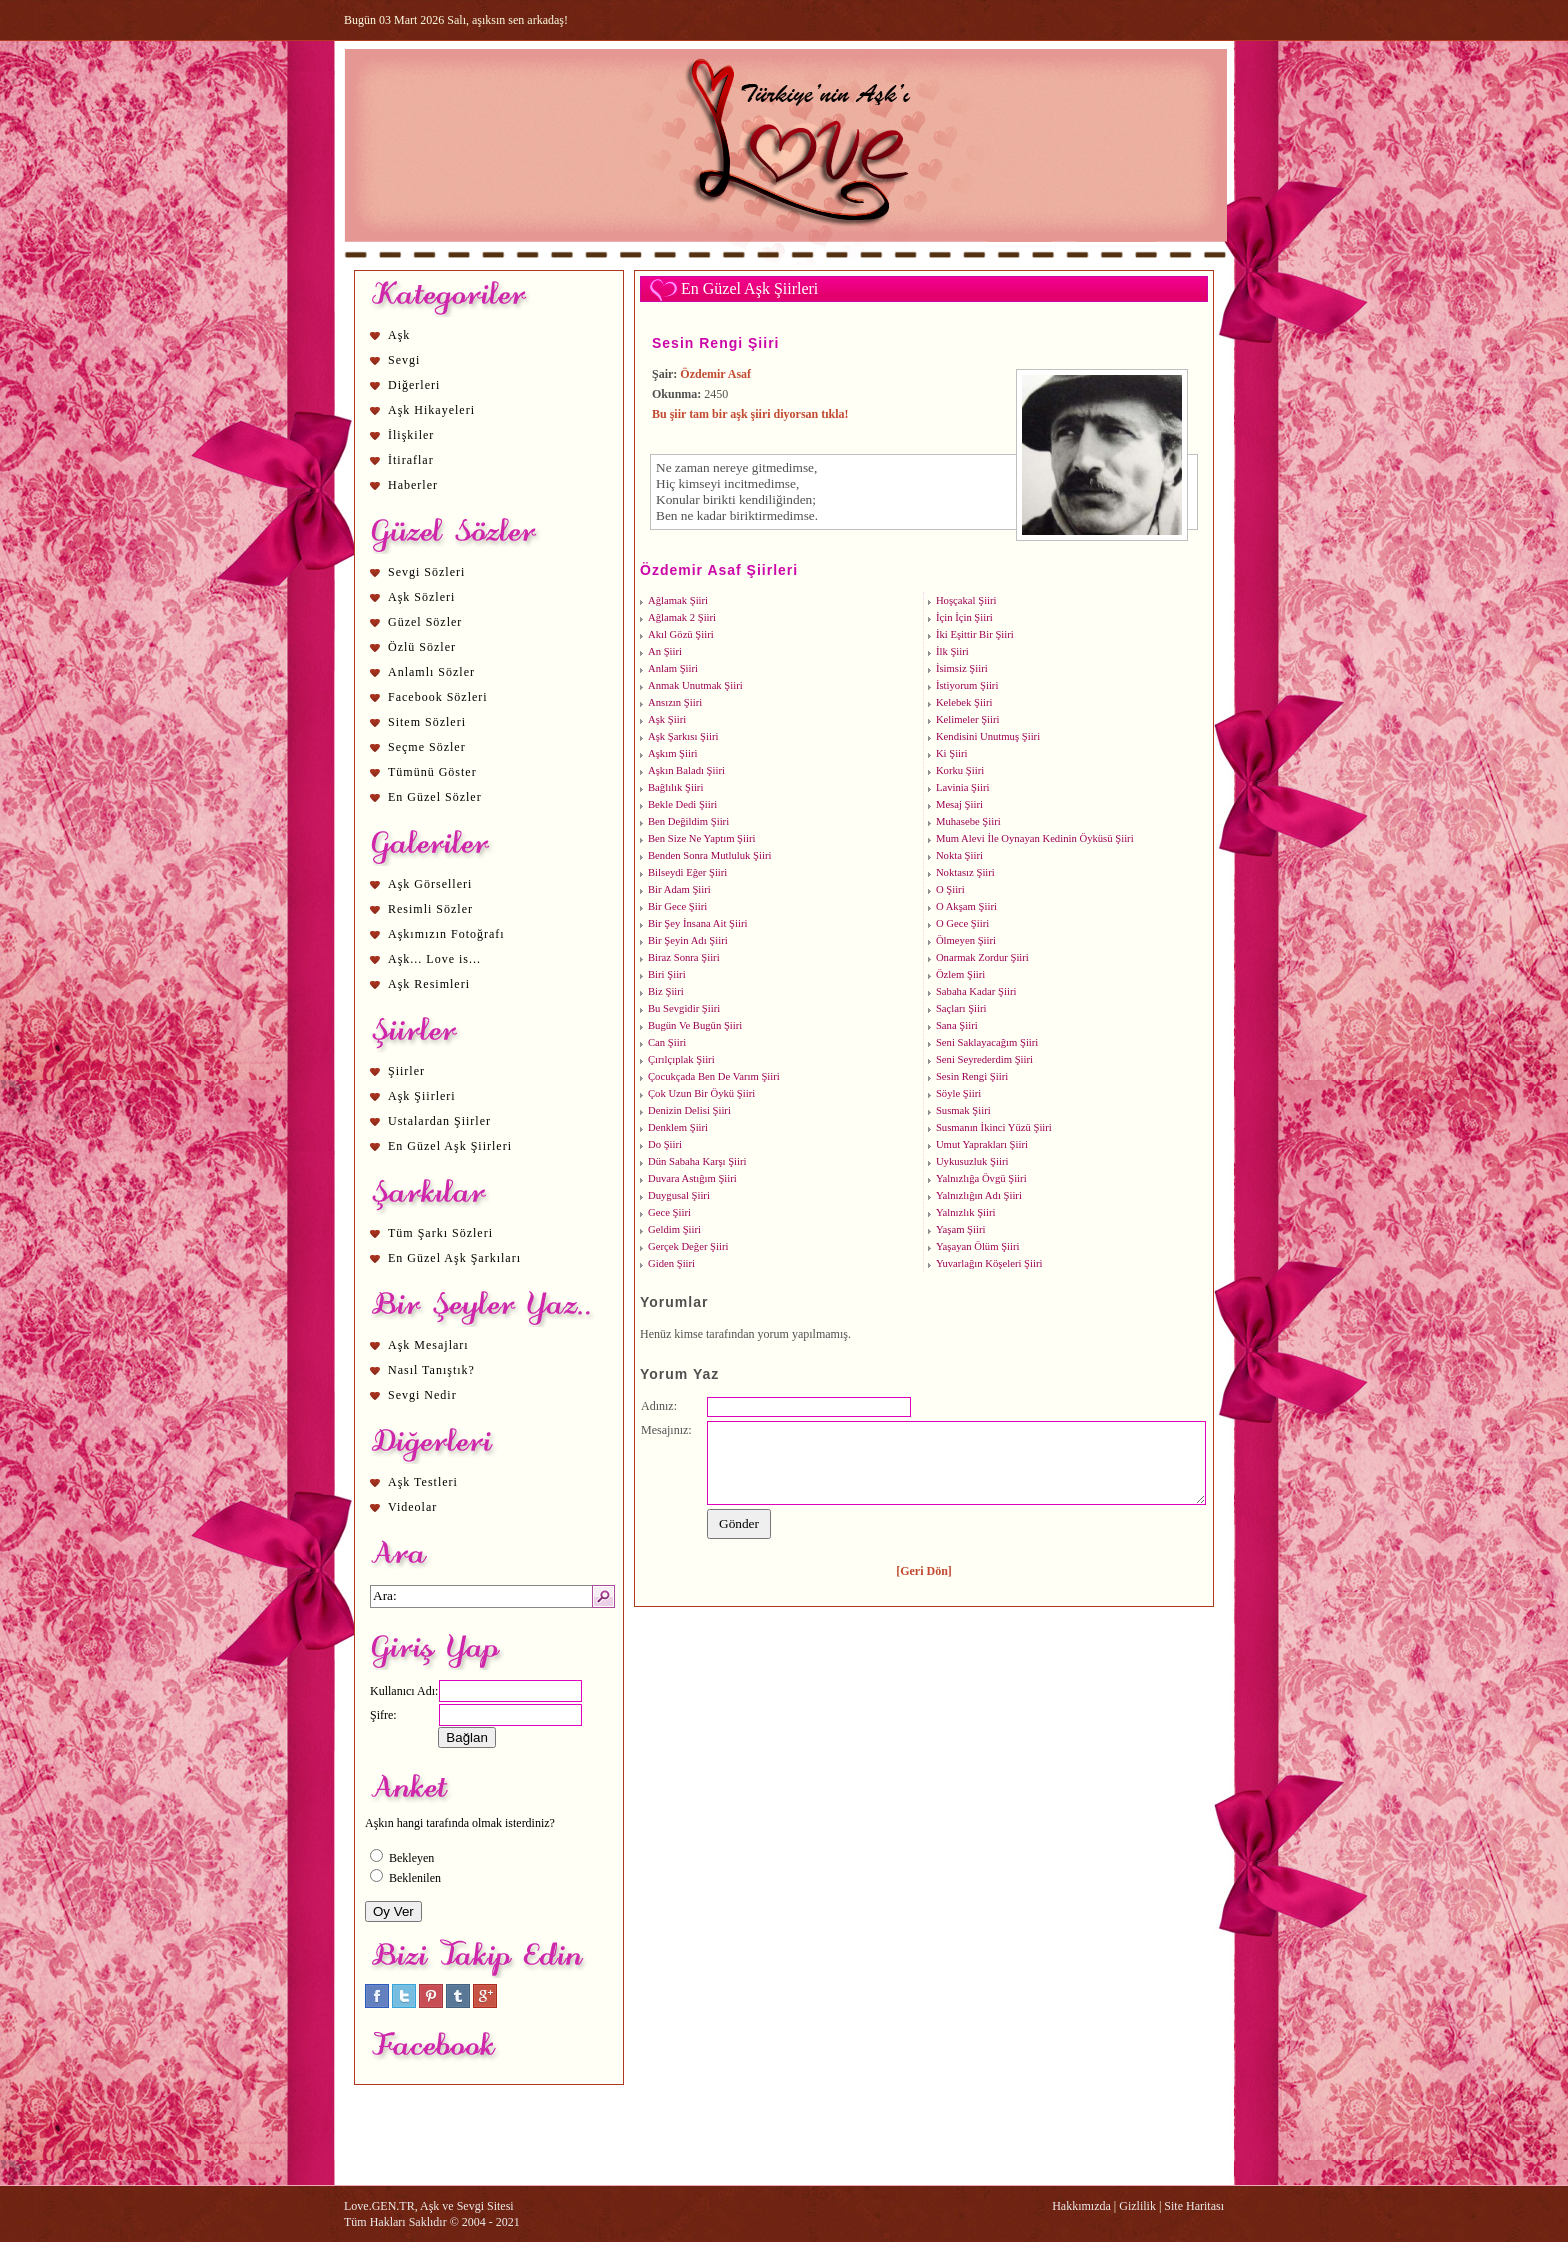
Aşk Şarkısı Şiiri (683, 736)
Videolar (412, 1507)
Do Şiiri (665, 1144)
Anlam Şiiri (673, 668)
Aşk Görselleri (430, 884)
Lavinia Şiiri (963, 787)
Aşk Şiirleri (422, 1096)
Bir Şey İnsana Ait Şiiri (697, 923)
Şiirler (406, 1071)
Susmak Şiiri (963, 1110)
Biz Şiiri (666, 991)
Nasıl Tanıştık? (431, 1370)
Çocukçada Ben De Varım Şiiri (714, 1076)
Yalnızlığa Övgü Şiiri (981, 1178)
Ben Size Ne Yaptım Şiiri (701, 838)
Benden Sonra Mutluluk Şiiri (709, 855)
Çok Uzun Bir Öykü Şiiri (701, 1093)
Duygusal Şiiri (679, 1195)
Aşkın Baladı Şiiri (686, 770)
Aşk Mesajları (428, 1345)
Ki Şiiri (952, 753)
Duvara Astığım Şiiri (692, 1178)
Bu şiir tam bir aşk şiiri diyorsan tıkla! (750, 414)
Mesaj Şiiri (959, 804)
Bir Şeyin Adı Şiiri (688, 940)
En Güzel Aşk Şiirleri (450, 1146)
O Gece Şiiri (962, 923)
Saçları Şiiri (961, 1008)
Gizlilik (1137, 2206)
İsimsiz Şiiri (962, 668)
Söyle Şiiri (958, 1093)
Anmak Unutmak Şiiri (695, 685)
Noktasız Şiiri (965, 872)
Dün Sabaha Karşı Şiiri (697, 1161)
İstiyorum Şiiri (967, 685)
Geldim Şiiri (674, 1229)
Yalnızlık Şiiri (966, 1212)
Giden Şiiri (671, 1263)
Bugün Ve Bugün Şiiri (695, 1025)
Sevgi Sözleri (426, 572)
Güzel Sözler (425, 622)
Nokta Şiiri (959, 855)
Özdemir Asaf (715, 374)
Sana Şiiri (957, 1025)
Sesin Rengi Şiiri (715, 343)
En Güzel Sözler (435, 797)
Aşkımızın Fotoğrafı (446, 934)
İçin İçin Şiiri (964, 617)
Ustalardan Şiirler (439, 1121)
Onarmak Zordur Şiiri (982, 957)
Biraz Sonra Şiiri (684, 957)
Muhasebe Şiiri (968, 821)
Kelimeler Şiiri (968, 719)
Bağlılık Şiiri (675, 787)
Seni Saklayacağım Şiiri (987, 1042)
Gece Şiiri (669, 1212)
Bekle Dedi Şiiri (682, 804)
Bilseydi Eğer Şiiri (687, 872)
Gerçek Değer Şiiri (688, 1246)
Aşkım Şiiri (672, 753)
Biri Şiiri (667, 974)
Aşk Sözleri (421, 597)
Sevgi (404, 360)
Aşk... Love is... (434, 959)
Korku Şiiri (960, 770)
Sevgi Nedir (422, 1395)
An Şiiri (665, 651)
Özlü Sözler (422, 647)
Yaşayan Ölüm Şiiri (978, 1246)
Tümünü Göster (432, 772)
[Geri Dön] (924, 1571)
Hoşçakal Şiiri (966, 600)
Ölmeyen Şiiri (966, 940)
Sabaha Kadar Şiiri (976, 991)
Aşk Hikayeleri (431, 410)
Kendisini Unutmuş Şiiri (988, 736)
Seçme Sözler (427, 747)
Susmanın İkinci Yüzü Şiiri (994, 1127)
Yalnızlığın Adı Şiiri (979, 1195)
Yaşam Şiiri (961, 1229)
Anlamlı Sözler (431, 672)
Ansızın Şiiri (675, 702)
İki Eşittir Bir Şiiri (975, 634)
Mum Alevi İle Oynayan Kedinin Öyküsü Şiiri (1035, 838)
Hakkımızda (1081, 2206)
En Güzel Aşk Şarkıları (454, 1258)
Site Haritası (1194, 2206)
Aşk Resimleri (429, 984)
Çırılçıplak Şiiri (681, 1059)
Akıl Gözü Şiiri (681, 634)
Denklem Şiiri (678, 1127)
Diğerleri (414, 385)
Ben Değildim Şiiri (688, 821)
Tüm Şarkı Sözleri (440, 1233)
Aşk (399, 335)
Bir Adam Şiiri (679, 889)
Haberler (413, 485)
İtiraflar (411, 460)
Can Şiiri (667, 1042)
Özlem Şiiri (960, 974)
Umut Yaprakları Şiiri (982, 1144)
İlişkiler (411, 435)
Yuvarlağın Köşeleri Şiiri (989, 1263)
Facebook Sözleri (438, 697)
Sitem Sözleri (427, 722)
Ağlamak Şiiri (678, 600)
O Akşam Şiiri (966, 906)
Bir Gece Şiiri (677, 906)
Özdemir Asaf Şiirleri (719, 570)
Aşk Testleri (423, 1482)
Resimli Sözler (430, 909)
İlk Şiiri (952, 651)
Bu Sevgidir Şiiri (684, 1008)
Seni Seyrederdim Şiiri (984, 1059)
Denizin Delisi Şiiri (689, 1110)
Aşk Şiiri (667, 719)
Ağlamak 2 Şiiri (682, 617)
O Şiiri (950, 889)
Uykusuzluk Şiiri (972, 1161)
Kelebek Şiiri (964, 702)
